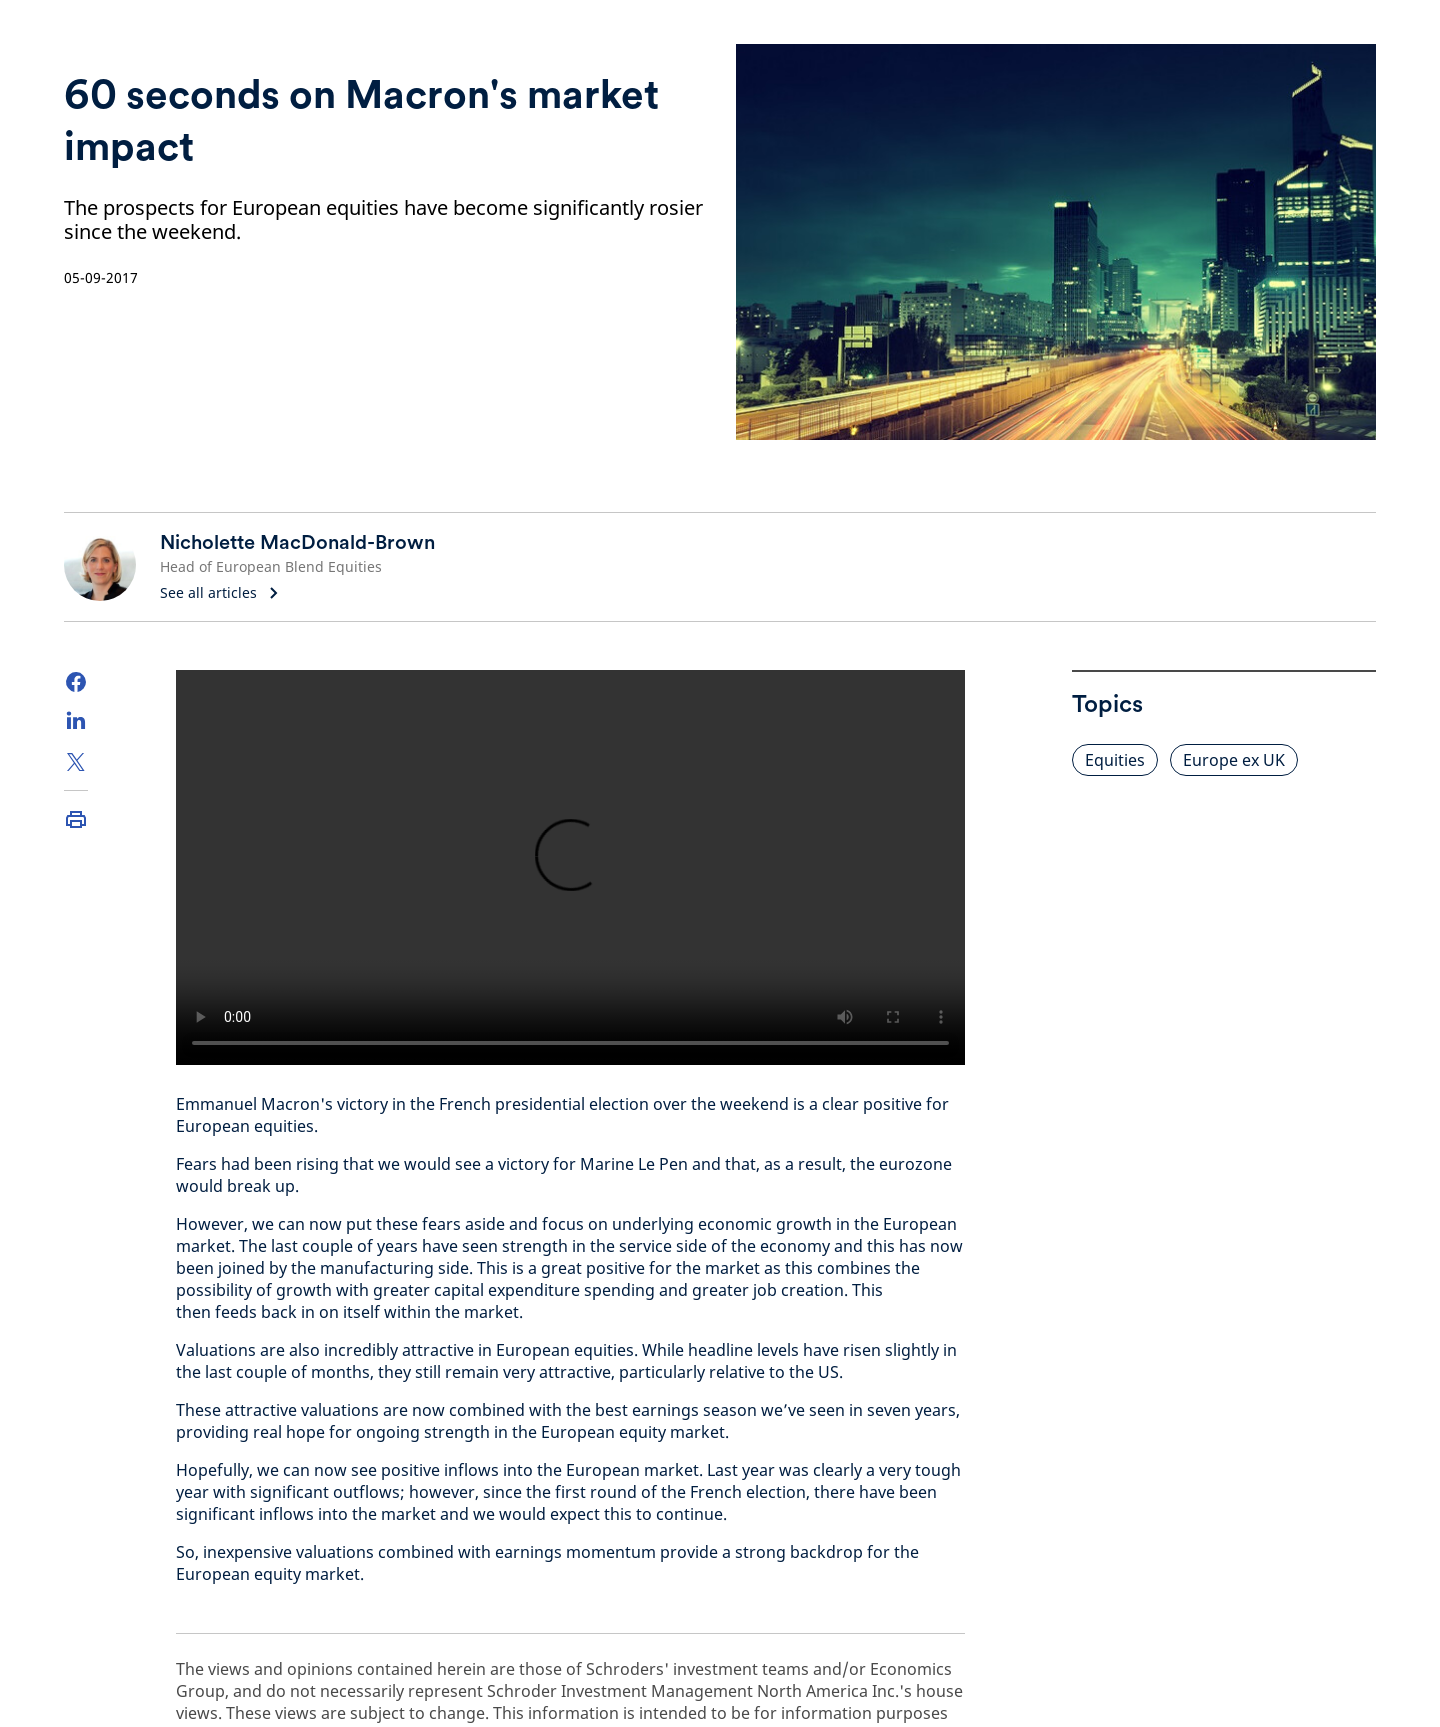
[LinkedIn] (76, 722)
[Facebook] (76, 682)
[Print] (76, 819)
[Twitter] (76, 762)
